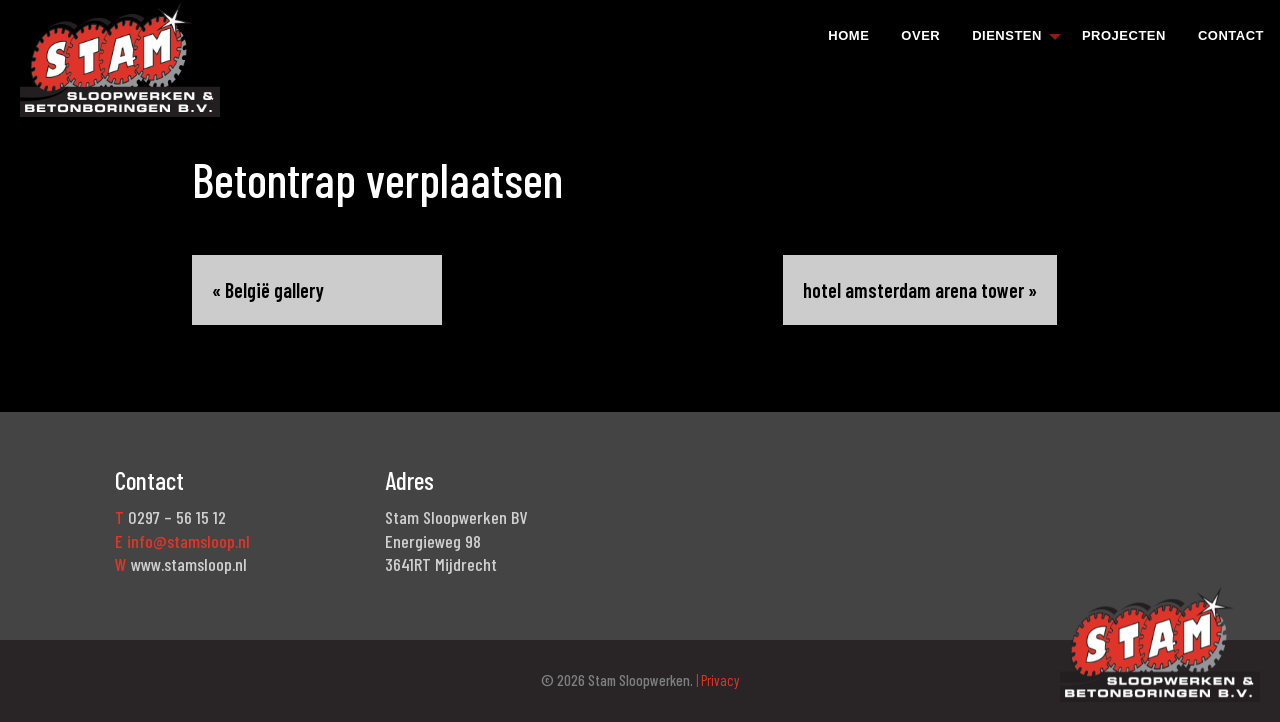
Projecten (1124, 35)
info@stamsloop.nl (188, 541)
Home (848, 35)
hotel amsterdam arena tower (913, 290)
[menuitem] (848, 34)
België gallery (274, 290)
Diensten (1007, 35)
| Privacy (716, 680)
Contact (1231, 35)
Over (920, 35)
